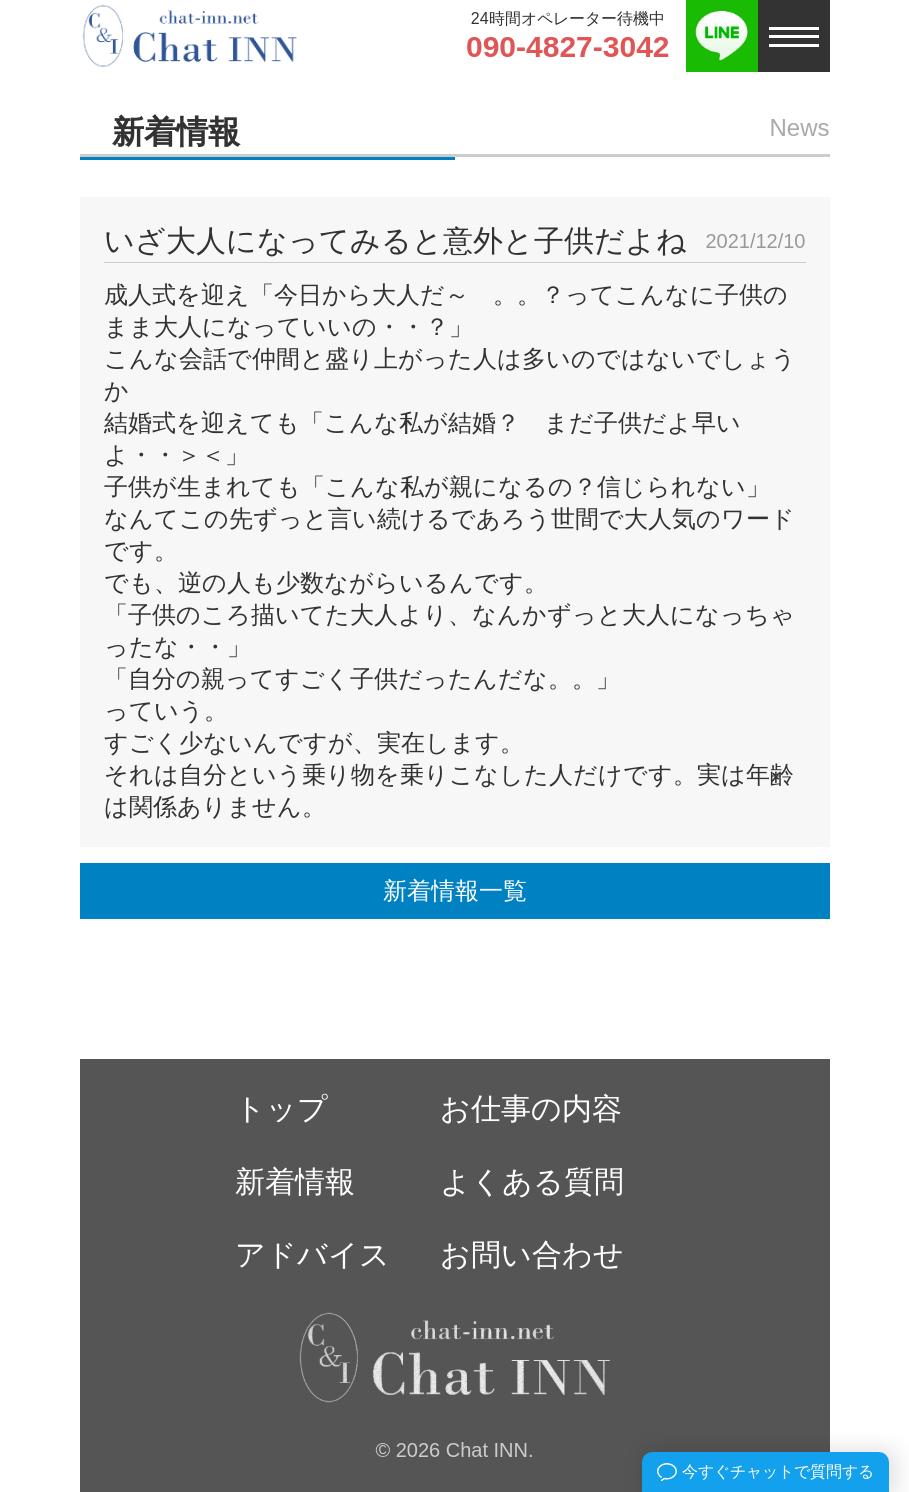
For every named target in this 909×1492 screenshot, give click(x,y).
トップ (281, 1108)
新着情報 (295, 1181)
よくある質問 (532, 1181)
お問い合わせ (532, 1254)
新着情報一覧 (455, 890)
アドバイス (312, 1254)
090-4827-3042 (568, 46)
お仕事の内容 (531, 1108)
